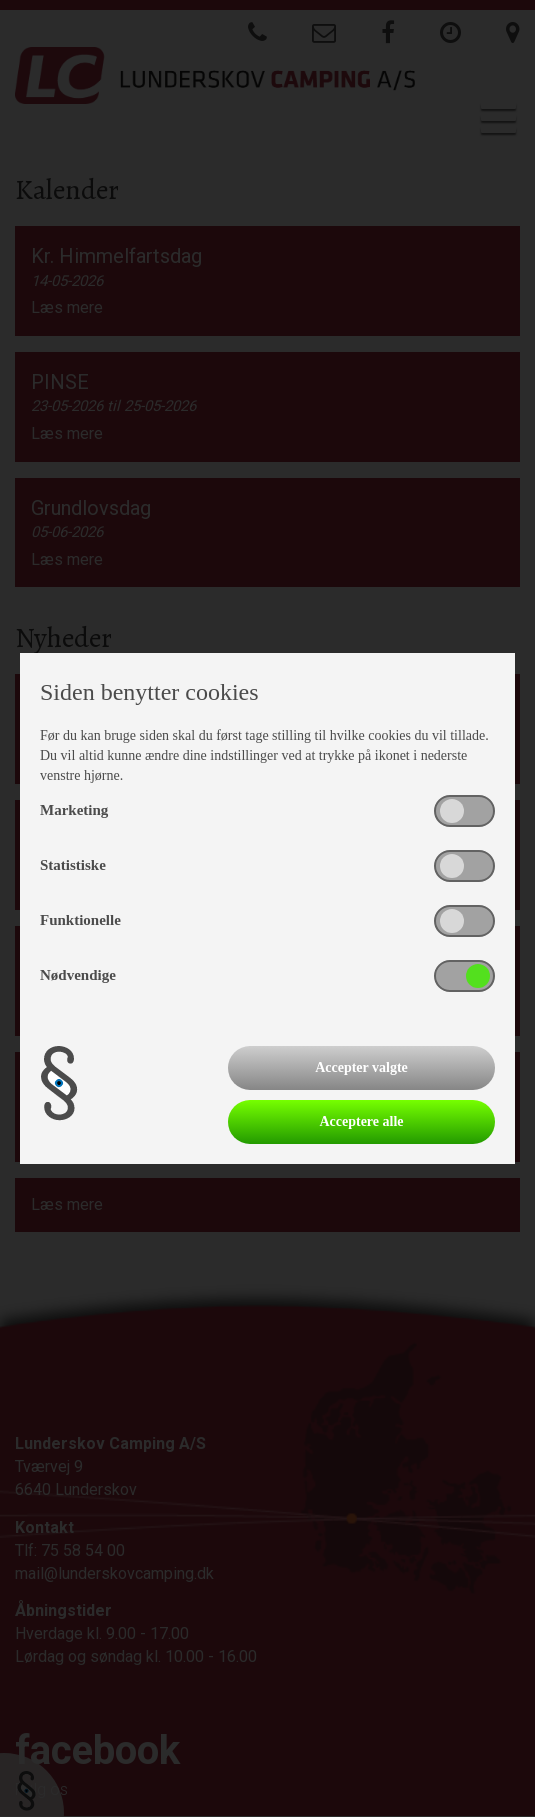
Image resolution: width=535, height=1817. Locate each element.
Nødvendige (78, 975)
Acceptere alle (361, 1121)
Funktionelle (80, 920)
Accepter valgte (361, 1067)
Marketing (74, 810)
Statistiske (73, 865)
